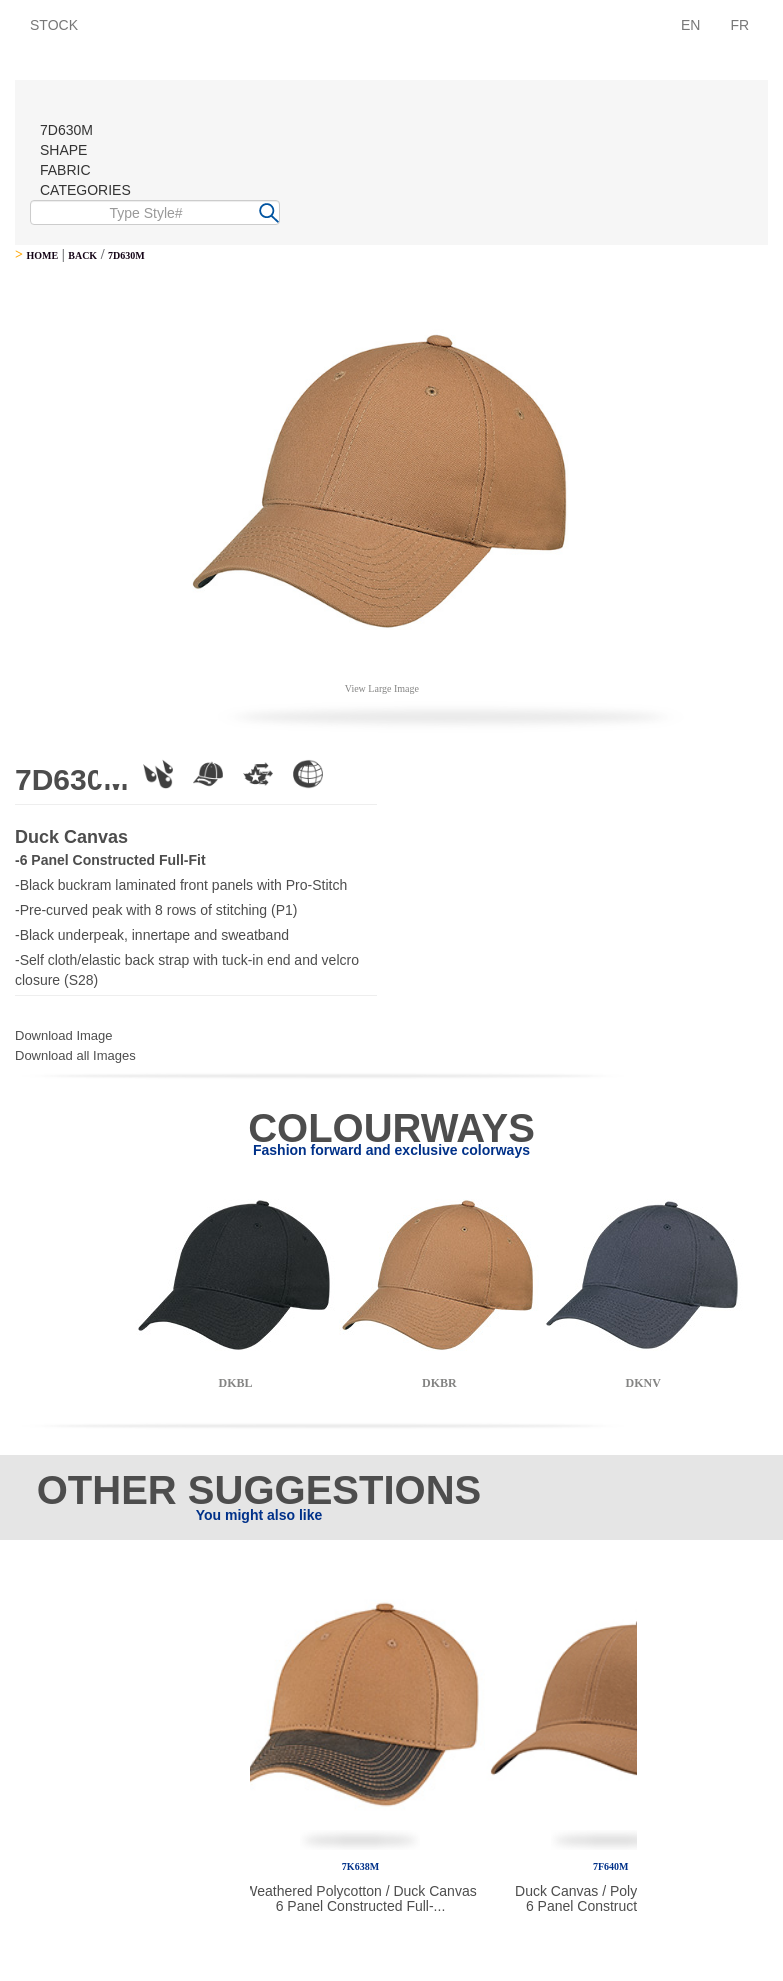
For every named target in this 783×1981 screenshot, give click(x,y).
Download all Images (75, 1055)
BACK (82, 255)
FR (739, 25)
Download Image (64, 1035)
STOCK (54, 25)
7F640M (611, 1866)
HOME (42, 255)
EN (690, 25)
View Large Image (382, 688)
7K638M (360, 1866)
